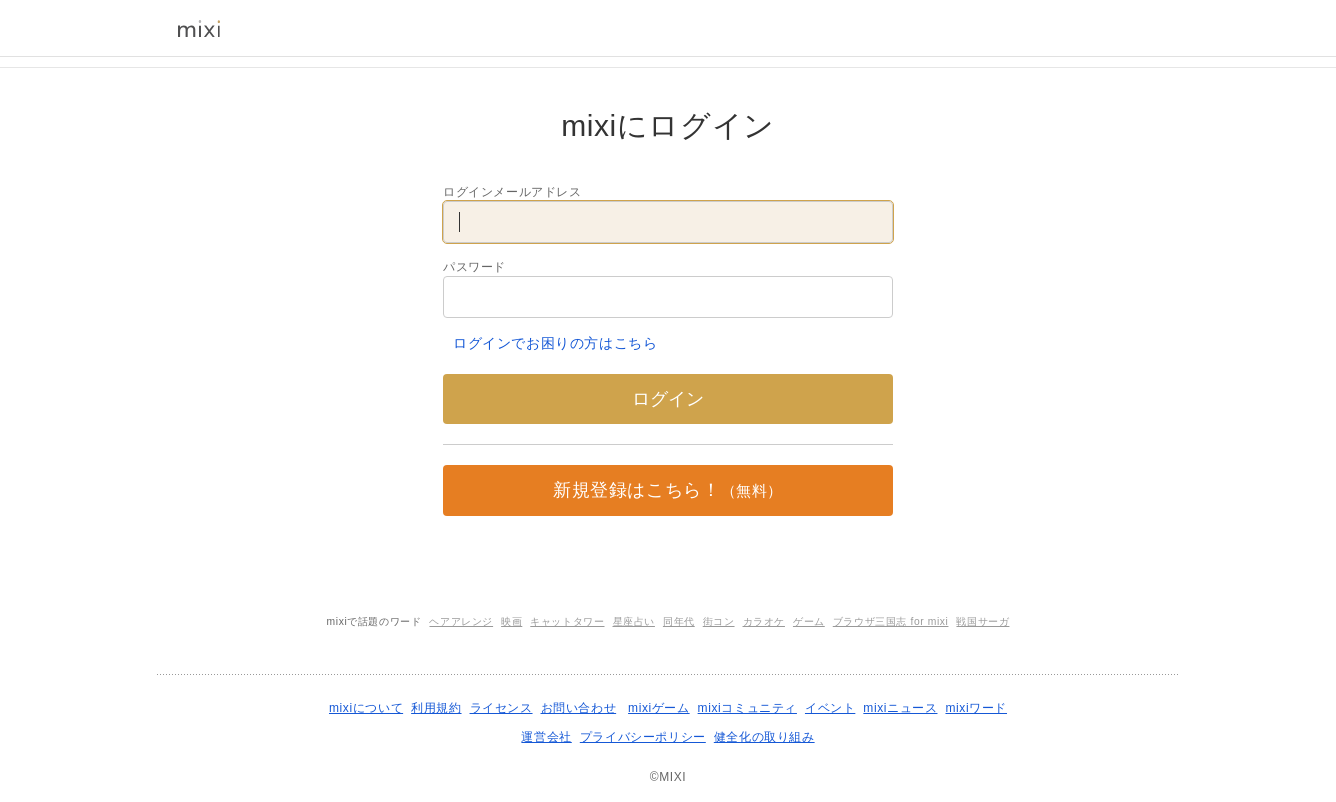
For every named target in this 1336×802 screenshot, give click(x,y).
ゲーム (809, 621)
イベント (830, 708)
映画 (511, 621)
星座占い (634, 621)
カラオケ (764, 621)
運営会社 (546, 737)
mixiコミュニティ (747, 708)
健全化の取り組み (764, 737)
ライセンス (501, 708)
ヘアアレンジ (461, 621)
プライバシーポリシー (643, 737)
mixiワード (976, 708)
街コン (719, 621)
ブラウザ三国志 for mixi (891, 621)
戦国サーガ (982, 621)
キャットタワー (567, 621)
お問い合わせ (579, 708)
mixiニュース (900, 708)
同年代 (679, 621)
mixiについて (366, 708)
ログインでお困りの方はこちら (555, 343)
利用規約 (436, 708)
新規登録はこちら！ (668, 490)
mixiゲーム (659, 708)
